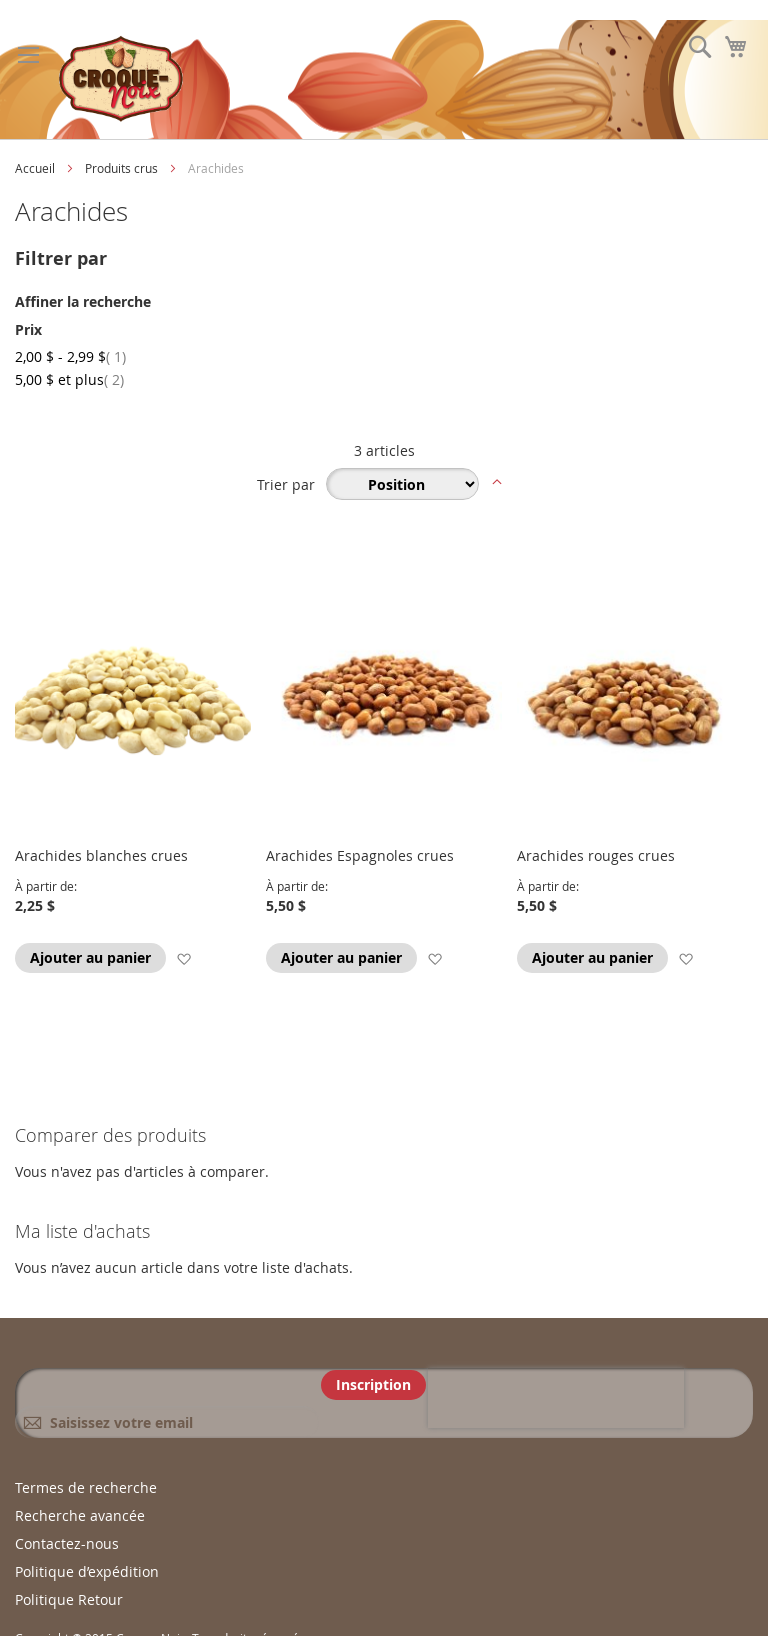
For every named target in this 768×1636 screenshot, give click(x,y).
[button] (183, 958)
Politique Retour (69, 1599)
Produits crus (123, 168)
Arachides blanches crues (101, 855)
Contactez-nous (67, 1543)
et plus (69, 379)
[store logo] (121, 79)
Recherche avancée (80, 1515)
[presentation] (556, 1398)
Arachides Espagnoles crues (360, 855)
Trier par (286, 484)
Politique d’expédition (87, 1571)
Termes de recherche (86, 1487)
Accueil (36, 168)
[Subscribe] (373, 1385)
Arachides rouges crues (596, 855)
